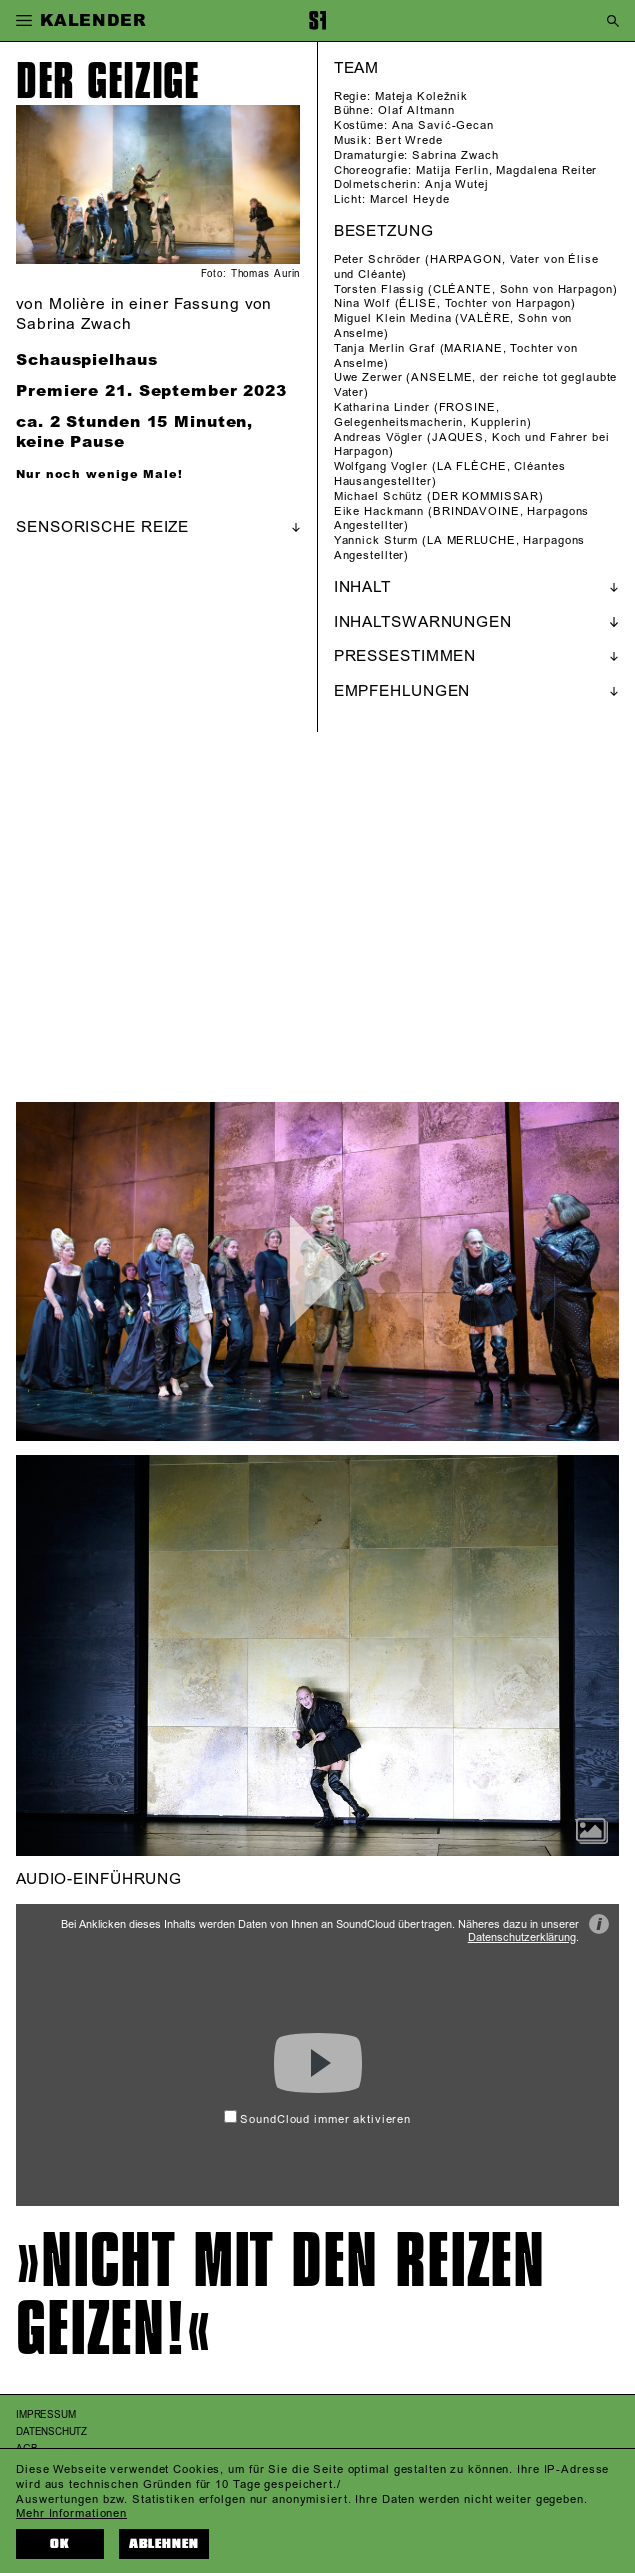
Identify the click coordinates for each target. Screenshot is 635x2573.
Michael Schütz (378, 497)
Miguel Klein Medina (393, 319)
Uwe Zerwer (368, 378)
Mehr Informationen (71, 2514)
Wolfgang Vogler (381, 467)
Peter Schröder (377, 260)
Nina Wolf (362, 304)
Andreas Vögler (378, 438)
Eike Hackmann (379, 512)
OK (60, 2544)
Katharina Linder (382, 408)
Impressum (45, 2415)
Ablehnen (164, 2544)
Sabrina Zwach (455, 156)
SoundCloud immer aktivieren (317, 2120)
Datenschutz (51, 2432)
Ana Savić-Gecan (443, 126)
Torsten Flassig (379, 290)
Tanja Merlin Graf (385, 349)
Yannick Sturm (376, 541)
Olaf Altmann (416, 111)
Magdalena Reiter (546, 171)
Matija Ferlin (452, 171)
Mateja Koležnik (421, 97)
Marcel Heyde (410, 200)
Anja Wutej (457, 185)
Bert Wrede (409, 141)
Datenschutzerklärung (522, 1938)
